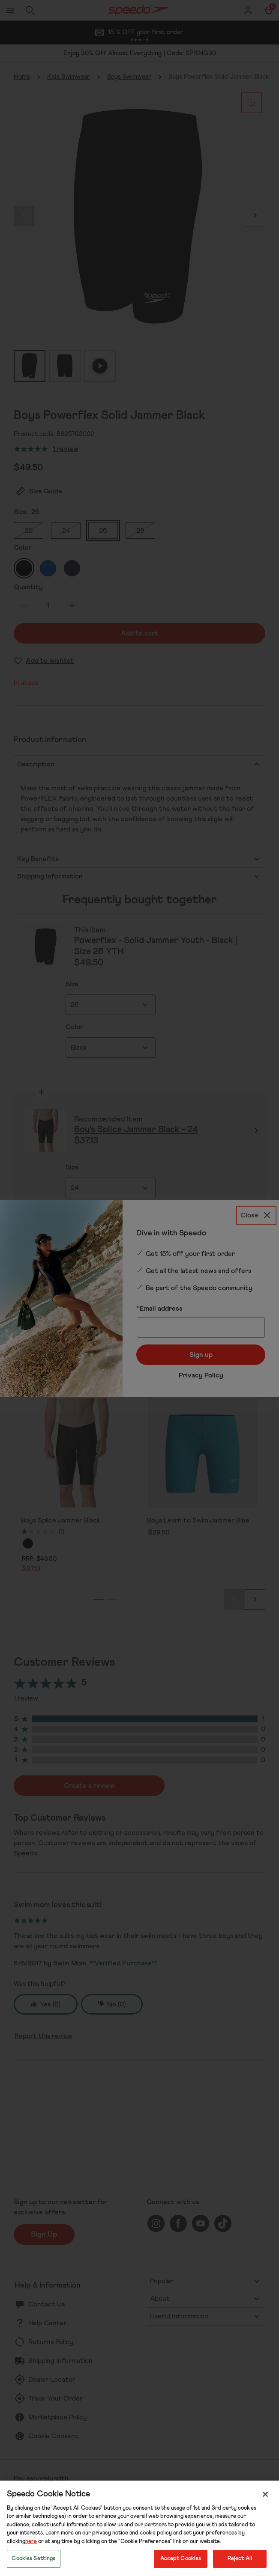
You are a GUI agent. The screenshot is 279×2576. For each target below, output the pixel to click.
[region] (139, 2528)
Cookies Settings (33, 2558)
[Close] (265, 2494)
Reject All (240, 2558)
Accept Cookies (180, 2558)
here (31, 2541)
